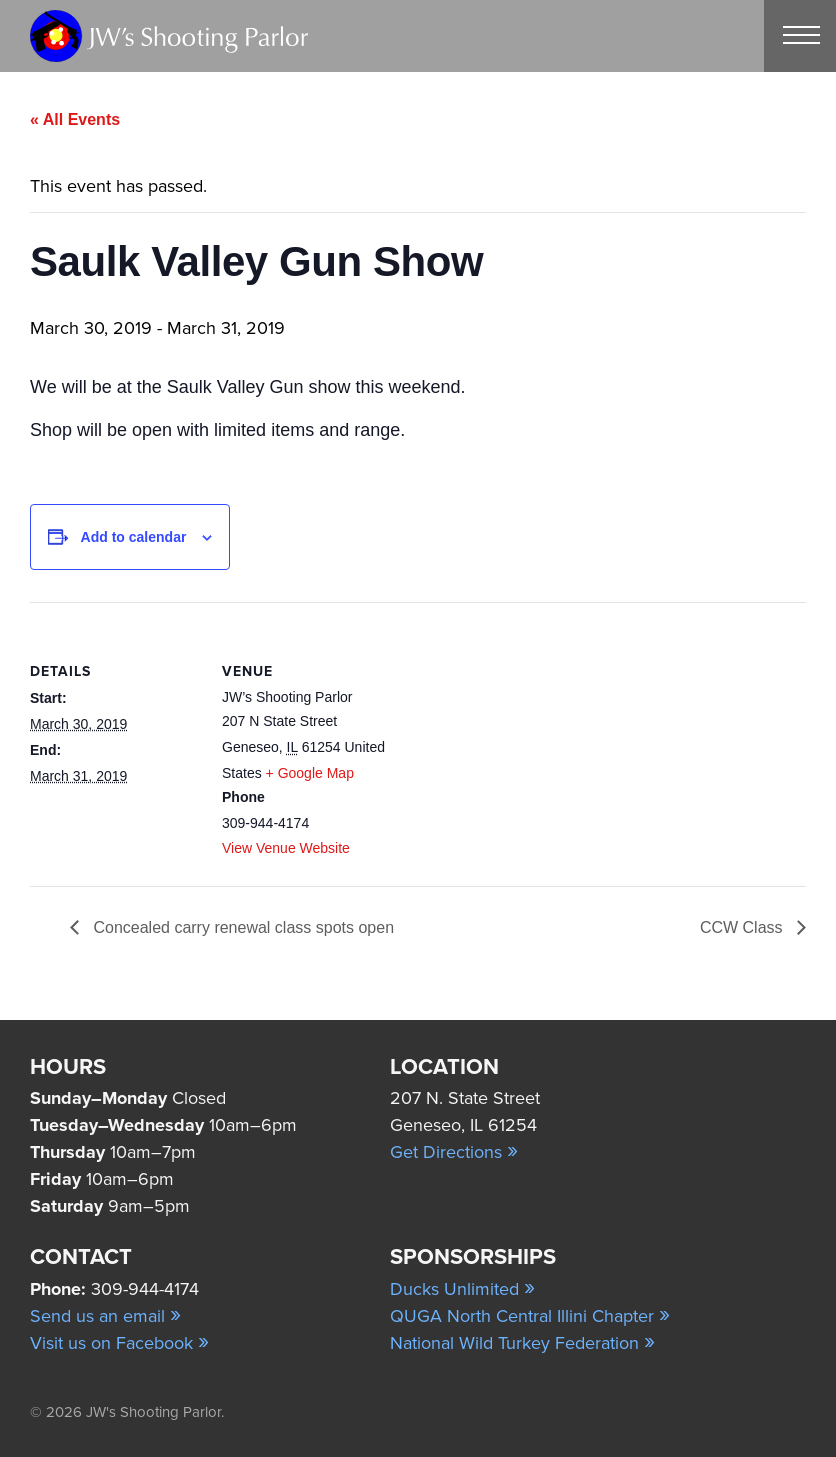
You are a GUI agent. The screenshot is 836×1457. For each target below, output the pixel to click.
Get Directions (454, 1152)
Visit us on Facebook (119, 1343)
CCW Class (743, 927)
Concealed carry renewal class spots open (241, 927)
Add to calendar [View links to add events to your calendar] (134, 537)
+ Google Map (310, 773)
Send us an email (105, 1316)
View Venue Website (286, 848)
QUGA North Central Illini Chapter (530, 1316)
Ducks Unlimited (462, 1289)
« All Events (75, 119)
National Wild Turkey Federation (522, 1343)
